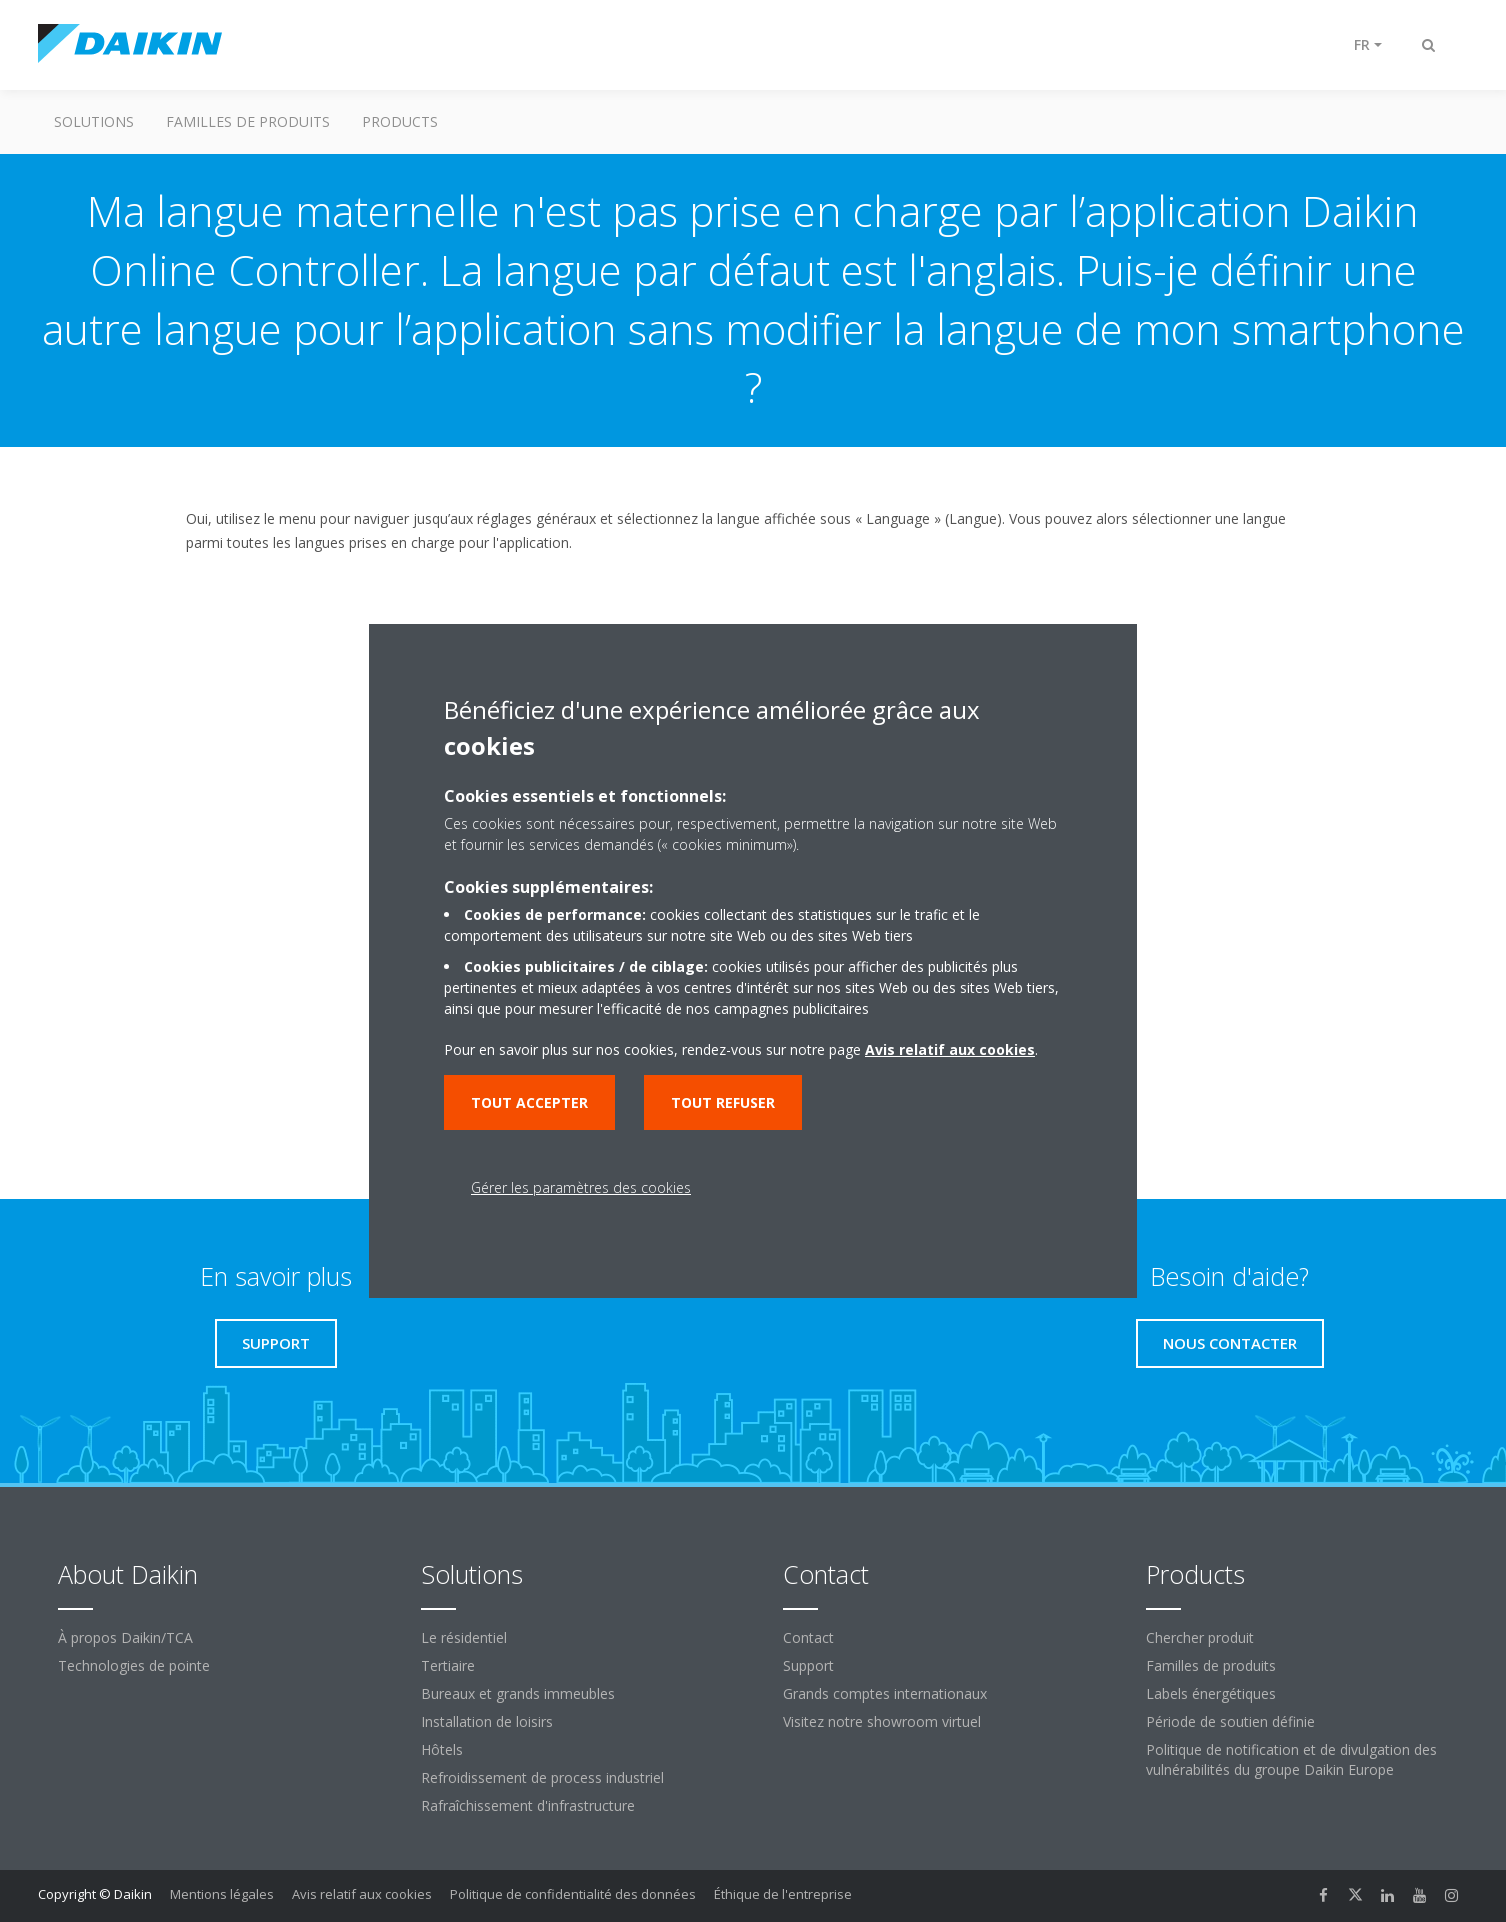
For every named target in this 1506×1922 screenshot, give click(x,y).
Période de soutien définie (1230, 1721)
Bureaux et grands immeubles (518, 1693)
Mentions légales (222, 1894)
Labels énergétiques (1211, 1693)
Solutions (94, 121)
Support (808, 1665)
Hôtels (442, 1749)
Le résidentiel (464, 1637)
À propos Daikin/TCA (125, 1637)
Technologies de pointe (134, 1665)
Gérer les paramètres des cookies (581, 1187)
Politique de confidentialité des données (573, 1894)
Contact (808, 1637)
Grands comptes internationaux (885, 1693)
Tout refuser (723, 1102)
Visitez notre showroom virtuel (882, 1721)
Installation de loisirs (487, 1721)
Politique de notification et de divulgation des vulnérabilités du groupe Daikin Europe (1291, 1759)
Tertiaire (448, 1665)
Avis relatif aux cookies (362, 1894)
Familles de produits (248, 121)
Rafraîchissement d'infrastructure (528, 1805)
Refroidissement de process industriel (542, 1777)
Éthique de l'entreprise (783, 1894)
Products (400, 121)
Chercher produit (1200, 1637)
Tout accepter (529, 1102)
